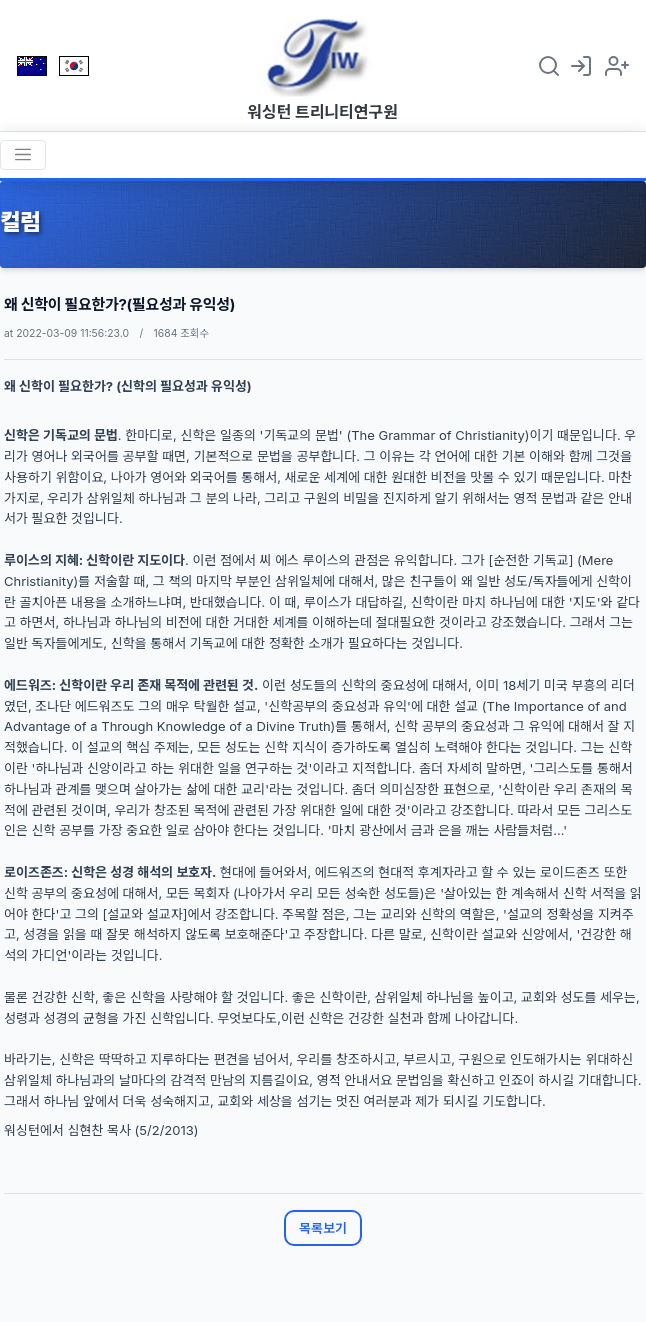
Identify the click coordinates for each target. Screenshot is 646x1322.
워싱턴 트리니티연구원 (322, 112)
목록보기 (323, 1228)
